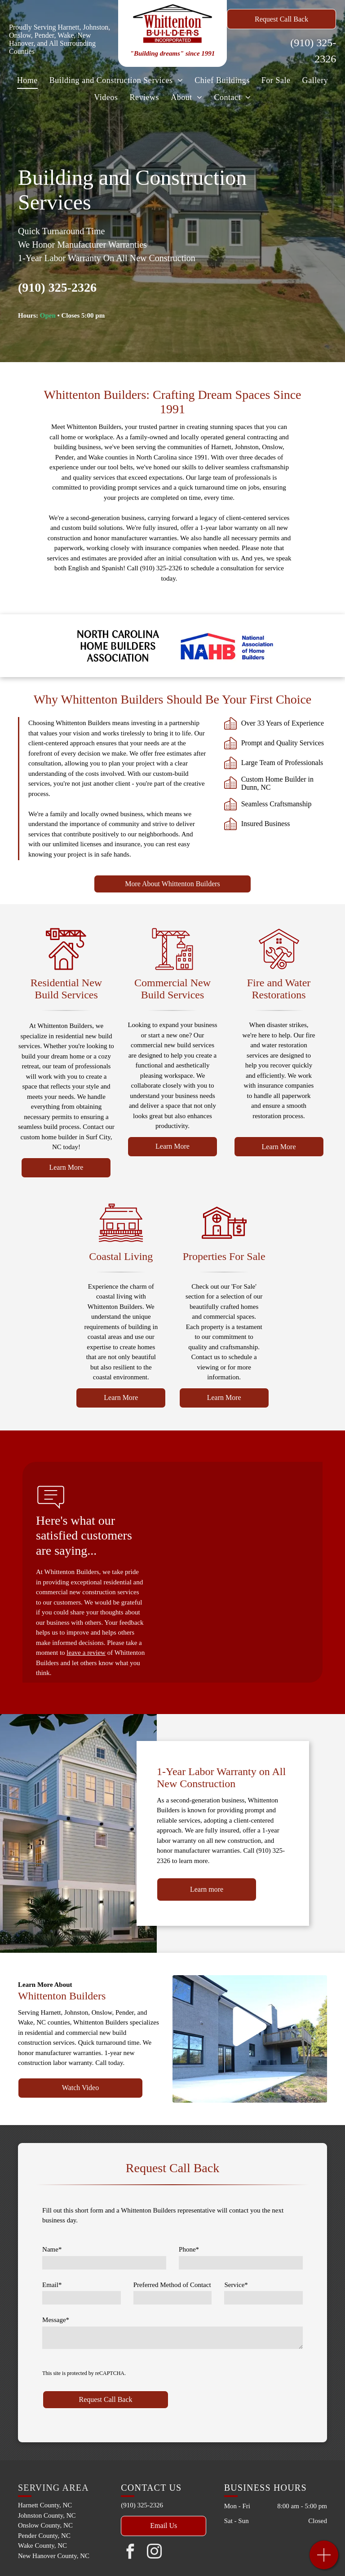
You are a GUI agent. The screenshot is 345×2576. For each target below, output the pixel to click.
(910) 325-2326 (57, 287)
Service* (236, 2284)
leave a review (86, 1652)
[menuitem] (27, 80)
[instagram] (154, 2553)
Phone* (189, 2249)
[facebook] (130, 2553)
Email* (52, 2284)
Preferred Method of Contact (172, 2284)
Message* (55, 2319)
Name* (52, 2249)
